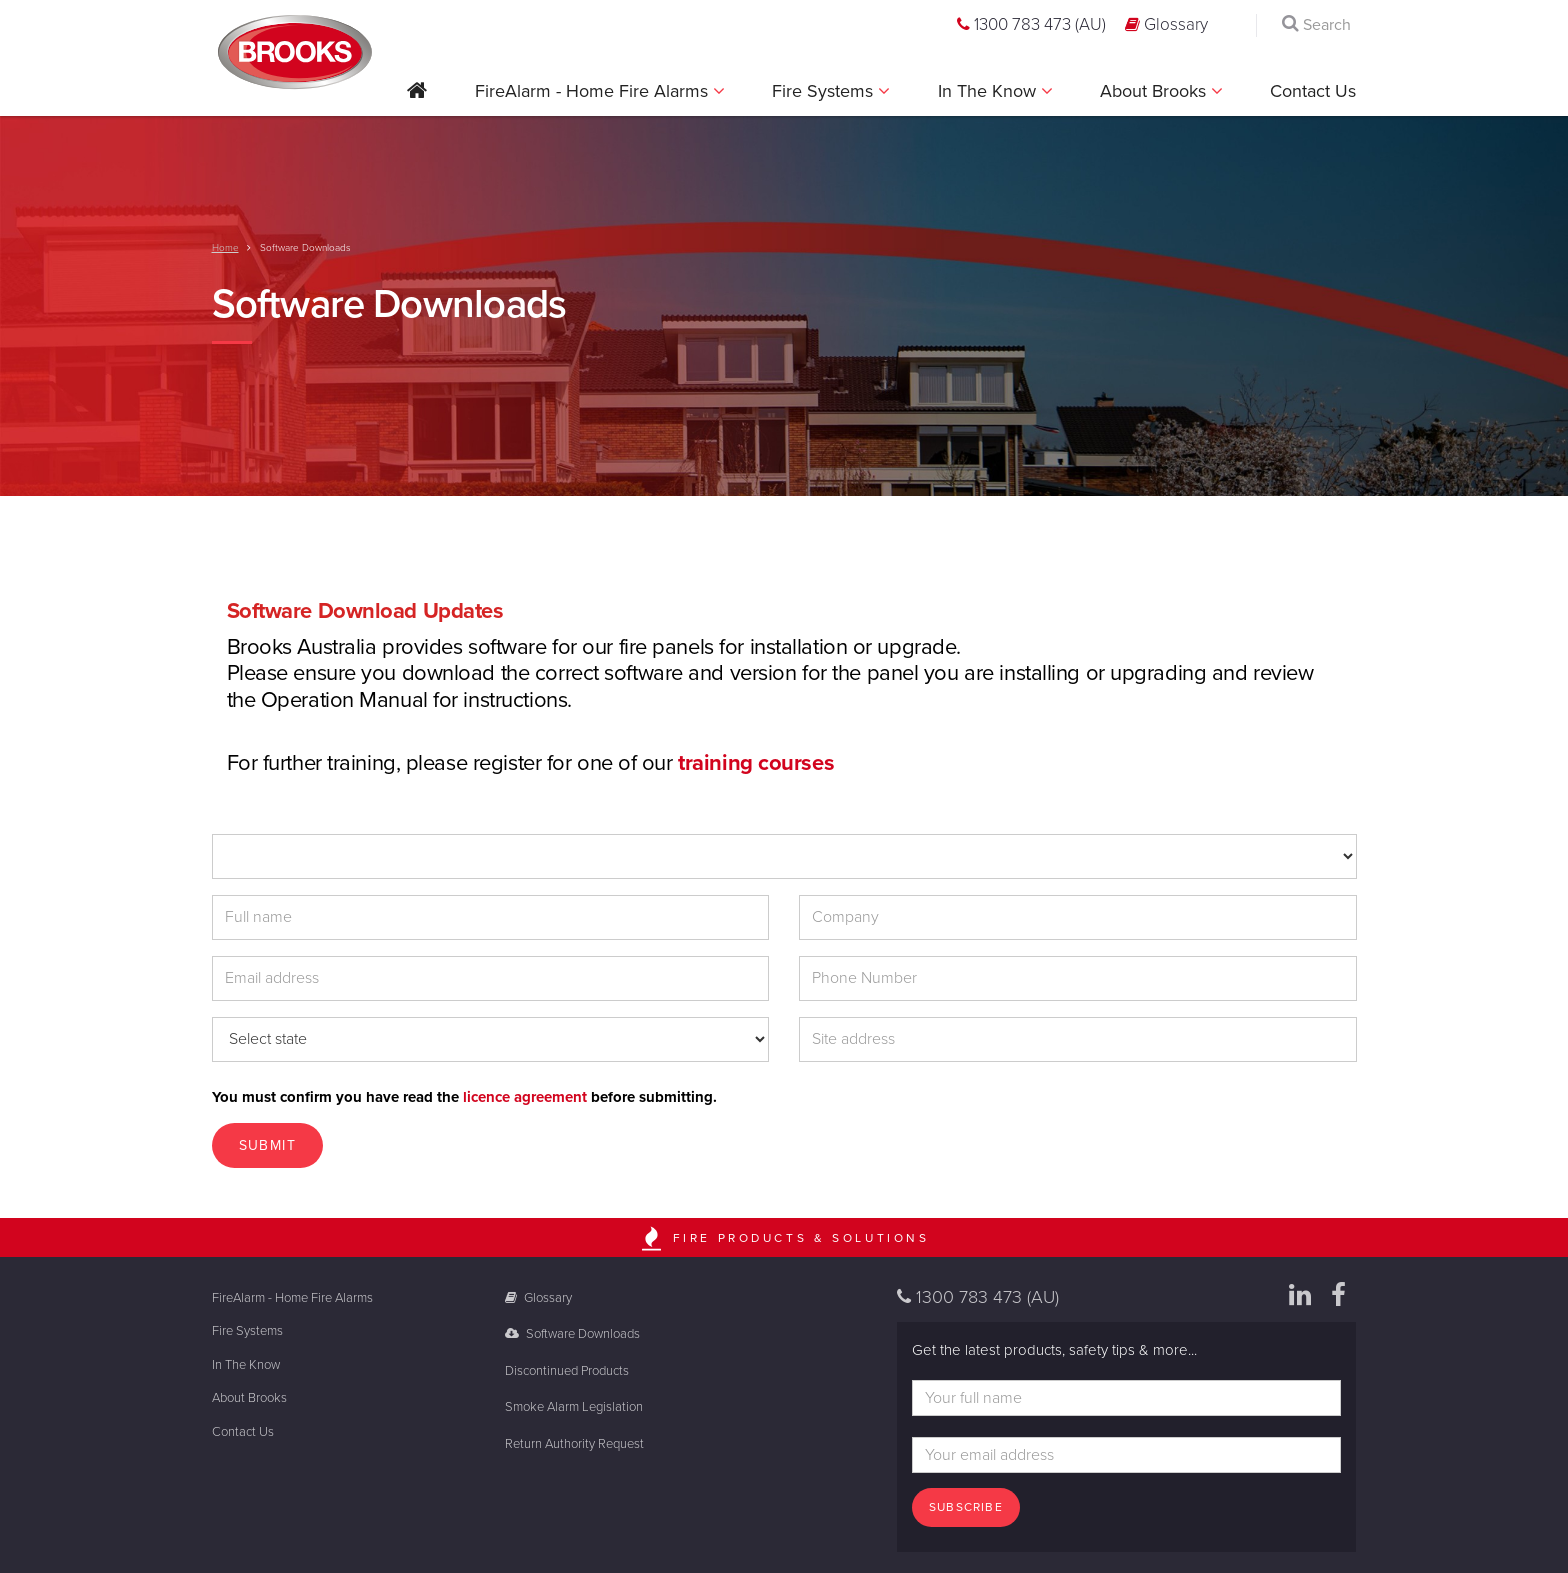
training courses (756, 763)
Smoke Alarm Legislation (574, 1407)
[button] (417, 97)
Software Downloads (572, 1334)
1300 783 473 (1031, 24)
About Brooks (1155, 91)
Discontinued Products (567, 1371)
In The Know (989, 91)
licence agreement (525, 1097)
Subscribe (966, 1507)
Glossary (1166, 24)
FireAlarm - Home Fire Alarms (594, 91)
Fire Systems (825, 91)
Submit (267, 1145)
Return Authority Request (574, 1444)
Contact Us (1313, 91)
